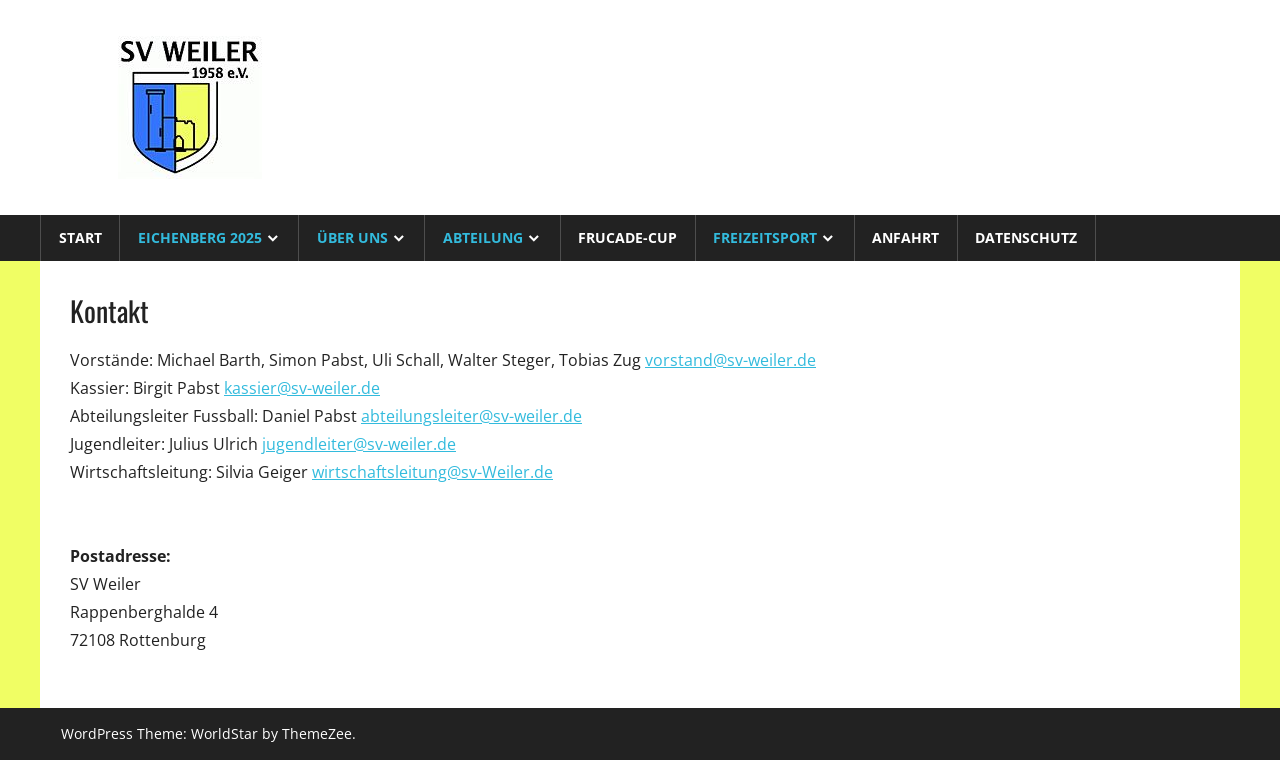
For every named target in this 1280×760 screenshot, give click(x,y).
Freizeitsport (765, 237)
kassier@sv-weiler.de (302, 388)
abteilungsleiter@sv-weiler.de (471, 416)
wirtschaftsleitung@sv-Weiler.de (432, 472)
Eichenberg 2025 (200, 237)
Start (80, 237)
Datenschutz (1026, 237)
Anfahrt (905, 237)
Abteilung (483, 237)
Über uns (352, 237)
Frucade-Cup (627, 237)
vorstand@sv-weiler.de (730, 360)
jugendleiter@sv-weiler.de (359, 444)
